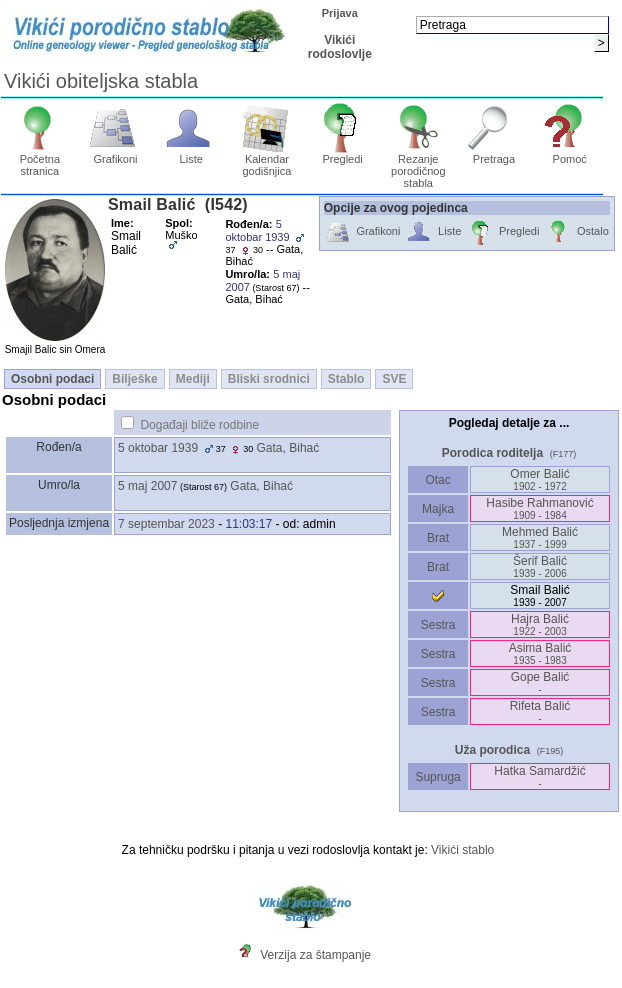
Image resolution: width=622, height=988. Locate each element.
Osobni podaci (52, 379)
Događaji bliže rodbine (199, 425)
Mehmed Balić (540, 537)
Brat (438, 538)
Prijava (340, 13)
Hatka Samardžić (539, 776)
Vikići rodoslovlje (340, 47)
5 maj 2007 (147, 486)
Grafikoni (115, 154)
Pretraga (494, 154)
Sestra (438, 625)
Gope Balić (540, 682)
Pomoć (569, 154)
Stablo (346, 379)
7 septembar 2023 (166, 524)
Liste (191, 154)
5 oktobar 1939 (158, 448)
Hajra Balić (540, 624)
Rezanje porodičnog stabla (418, 166)
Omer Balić (539, 479)
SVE (394, 379)
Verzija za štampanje (315, 955)
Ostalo (576, 232)
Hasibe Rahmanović (539, 508)
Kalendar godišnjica (267, 160)
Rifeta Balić (540, 711)
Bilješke (134, 379)
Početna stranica (40, 160)
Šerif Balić (540, 566)
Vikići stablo (462, 850)
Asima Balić (540, 653)
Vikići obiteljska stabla (101, 81)
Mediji (193, 379)
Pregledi (342, 154)
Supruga (438, 777)
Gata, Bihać (288, 448)
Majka (438, 509)
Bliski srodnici (269, 379)
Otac (438, 480)
